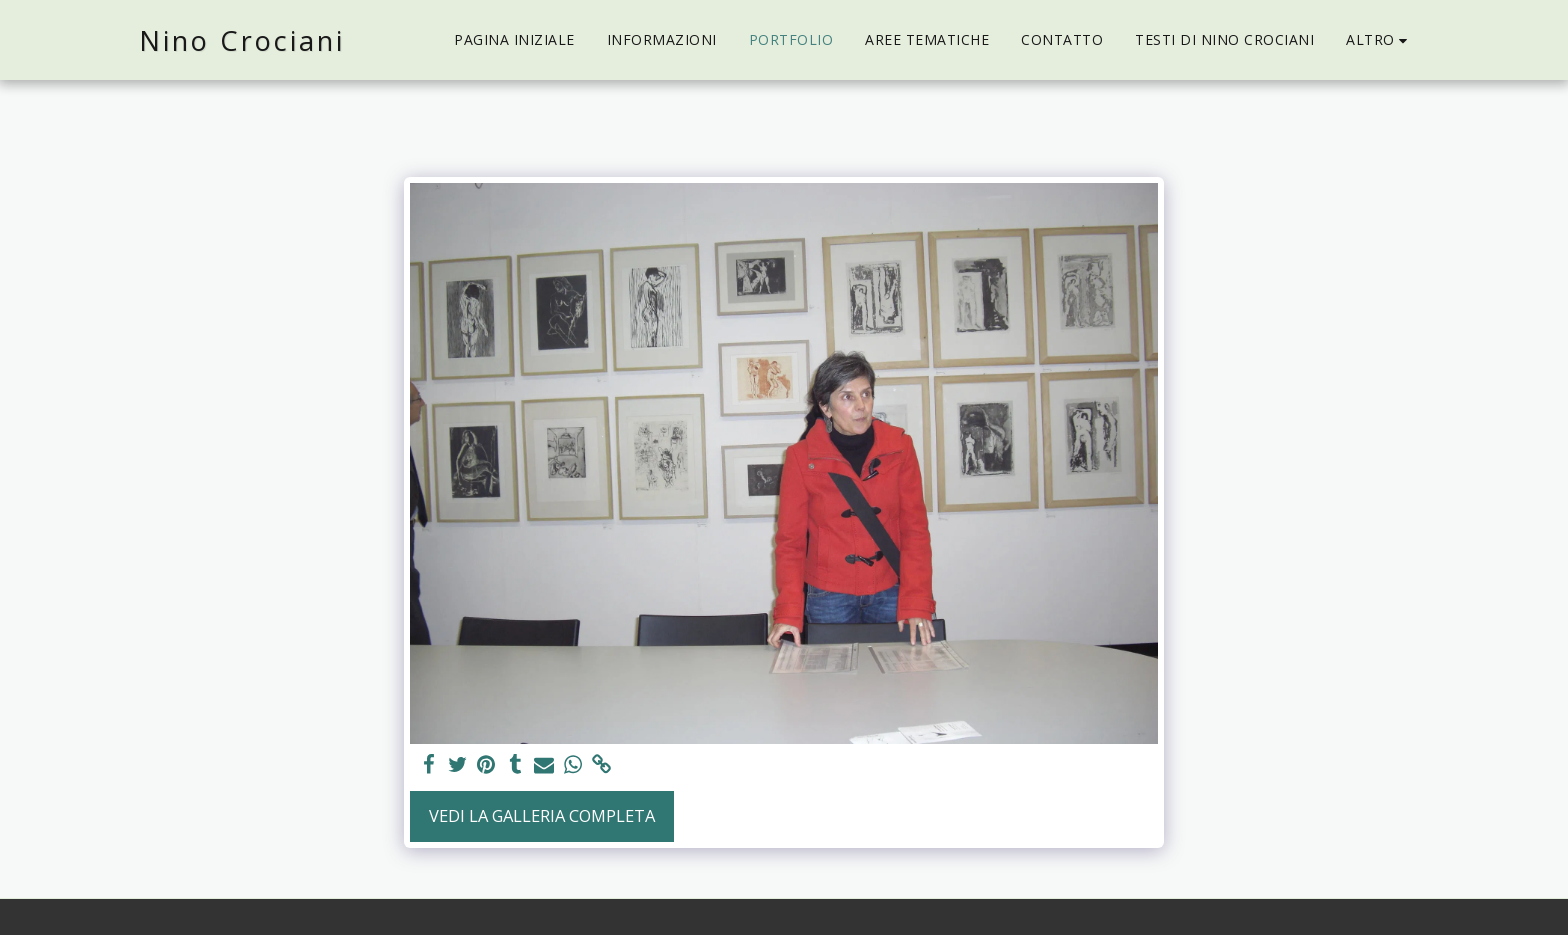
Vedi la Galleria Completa (542, 815)
